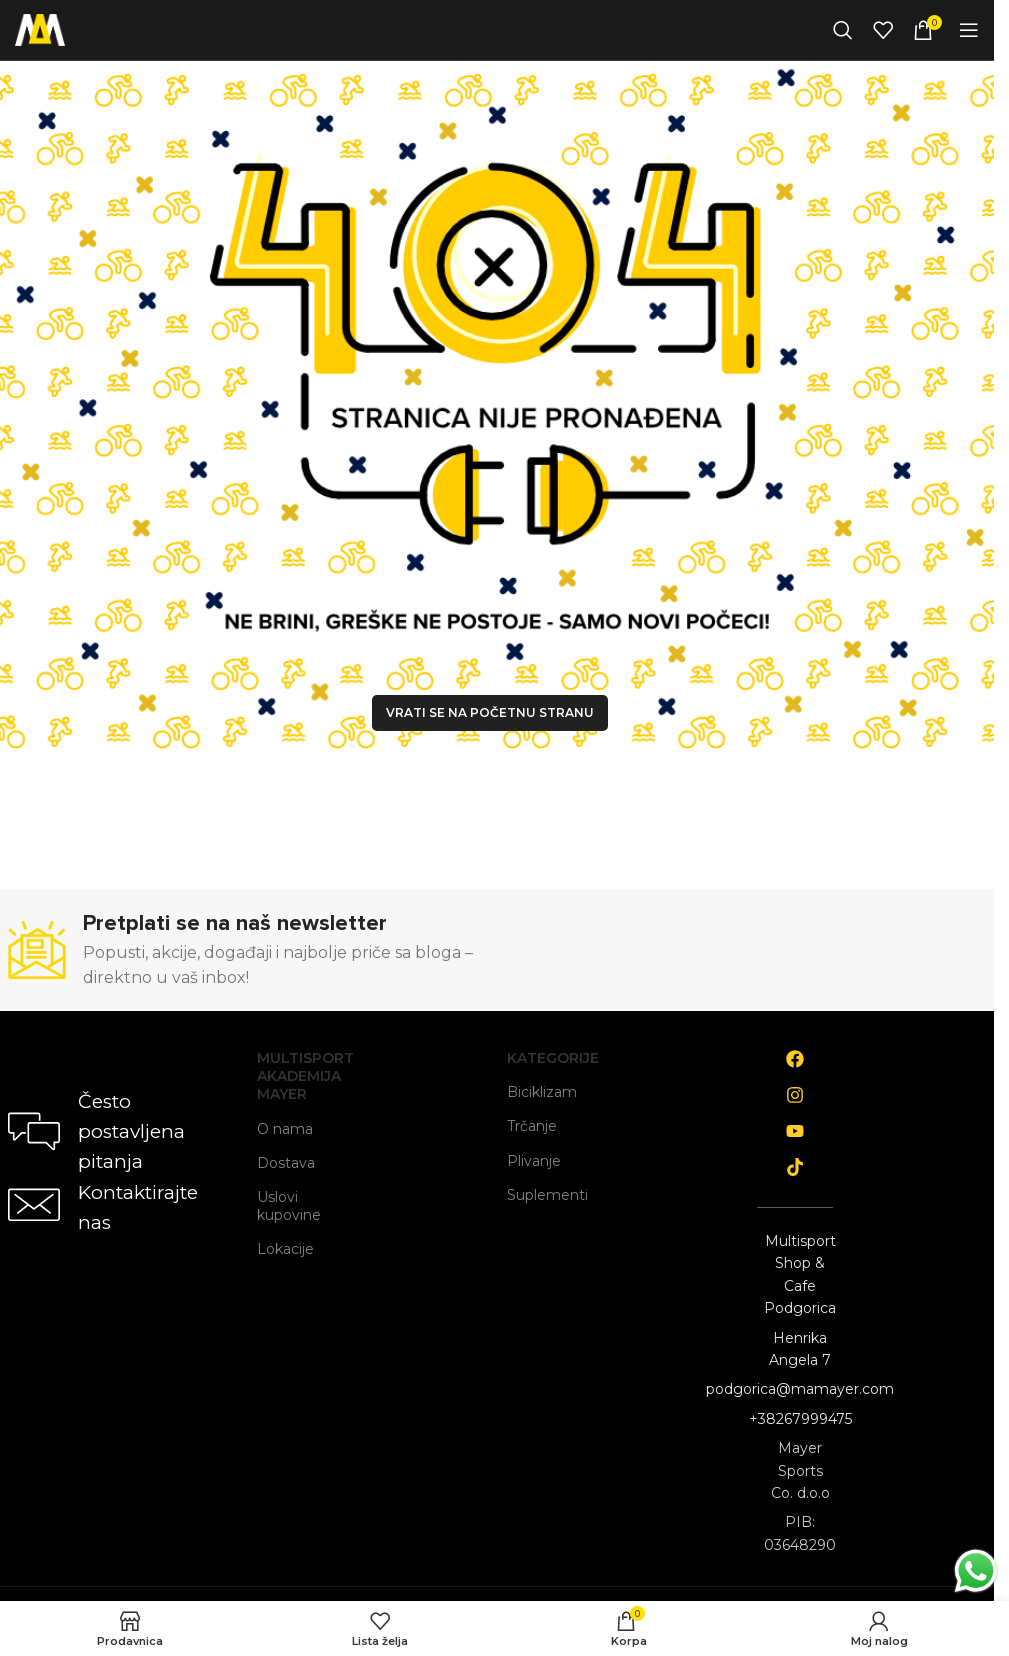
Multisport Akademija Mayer (295, 1076)
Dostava (286, 1163)
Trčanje (532, 1126)
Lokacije (285, 1249)
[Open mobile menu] (969, 30)
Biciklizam (542, 1092)
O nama (285, 1129)
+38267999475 (800, 1419)
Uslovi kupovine (289, 1206)
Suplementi (545, 1195)
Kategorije (545, 1058)
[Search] (843, 30)
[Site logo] (40, 28)
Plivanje (534, 1161)
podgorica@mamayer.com (800, 1389)
